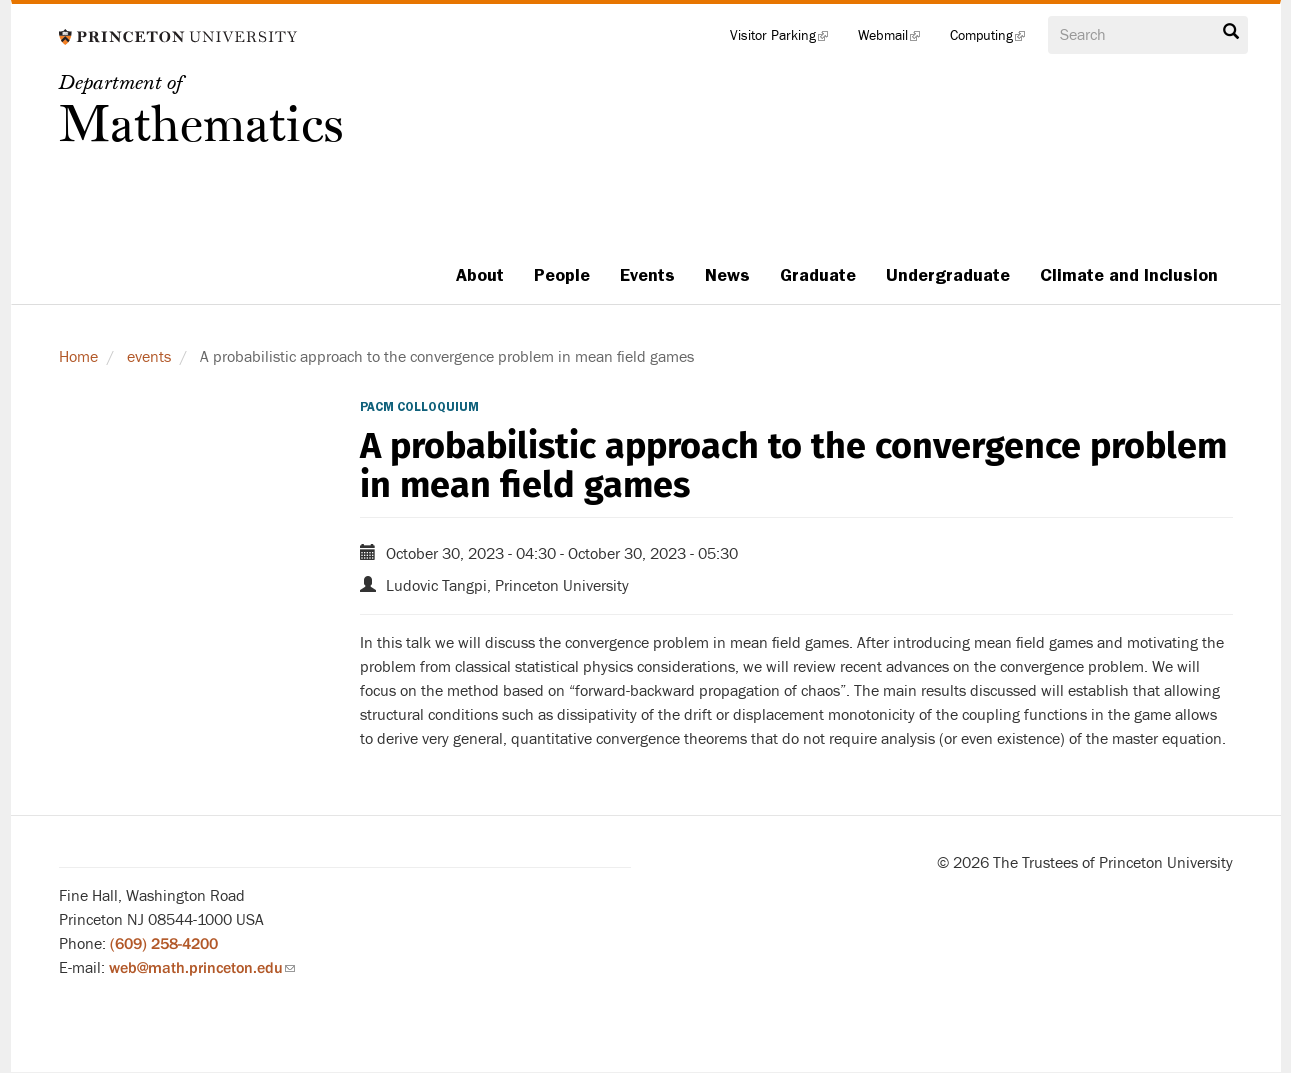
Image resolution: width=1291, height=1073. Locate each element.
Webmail (896, 40)
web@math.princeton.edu (202, 968)
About (480, 275)
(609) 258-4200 (164, 944)
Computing (995, 40)
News (727, 275)
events (149, 357)
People (562, 275)
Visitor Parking (786, 40)
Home (78, 357)
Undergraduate (948, 275)
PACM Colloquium (419, 407)
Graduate (818, 275)
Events (647, 275)
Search (1231, 32)
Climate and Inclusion (1129, 275)
